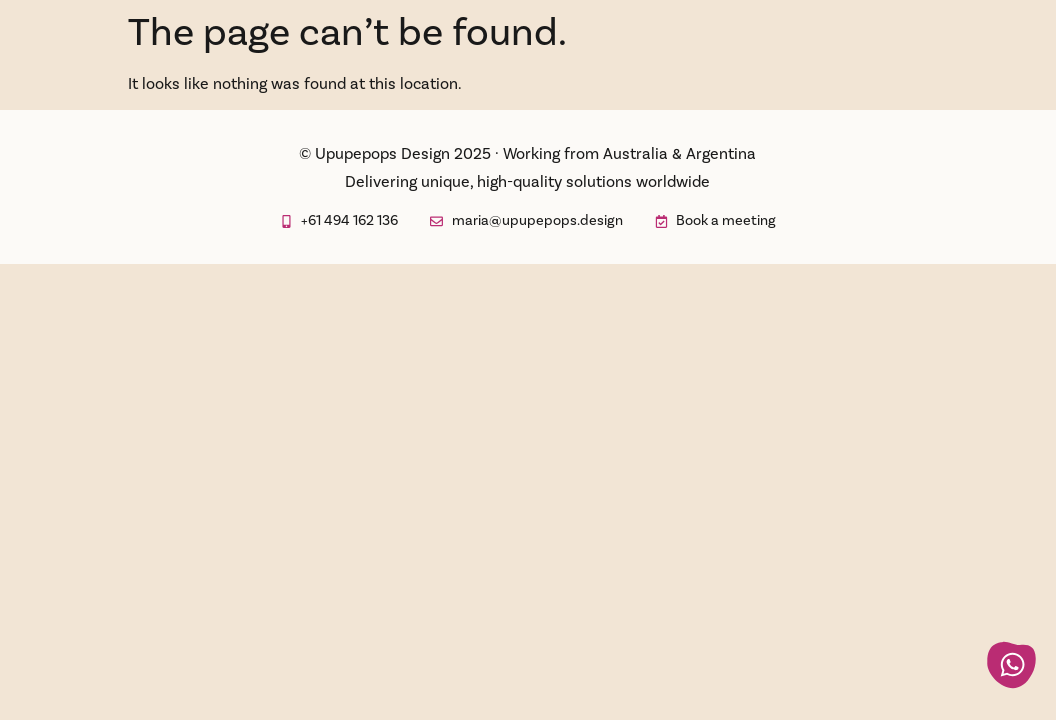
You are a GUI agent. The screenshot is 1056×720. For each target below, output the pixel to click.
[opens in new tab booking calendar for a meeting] (715, 221)
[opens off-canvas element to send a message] (526, 221)
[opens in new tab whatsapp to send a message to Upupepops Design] (1011, 665)
